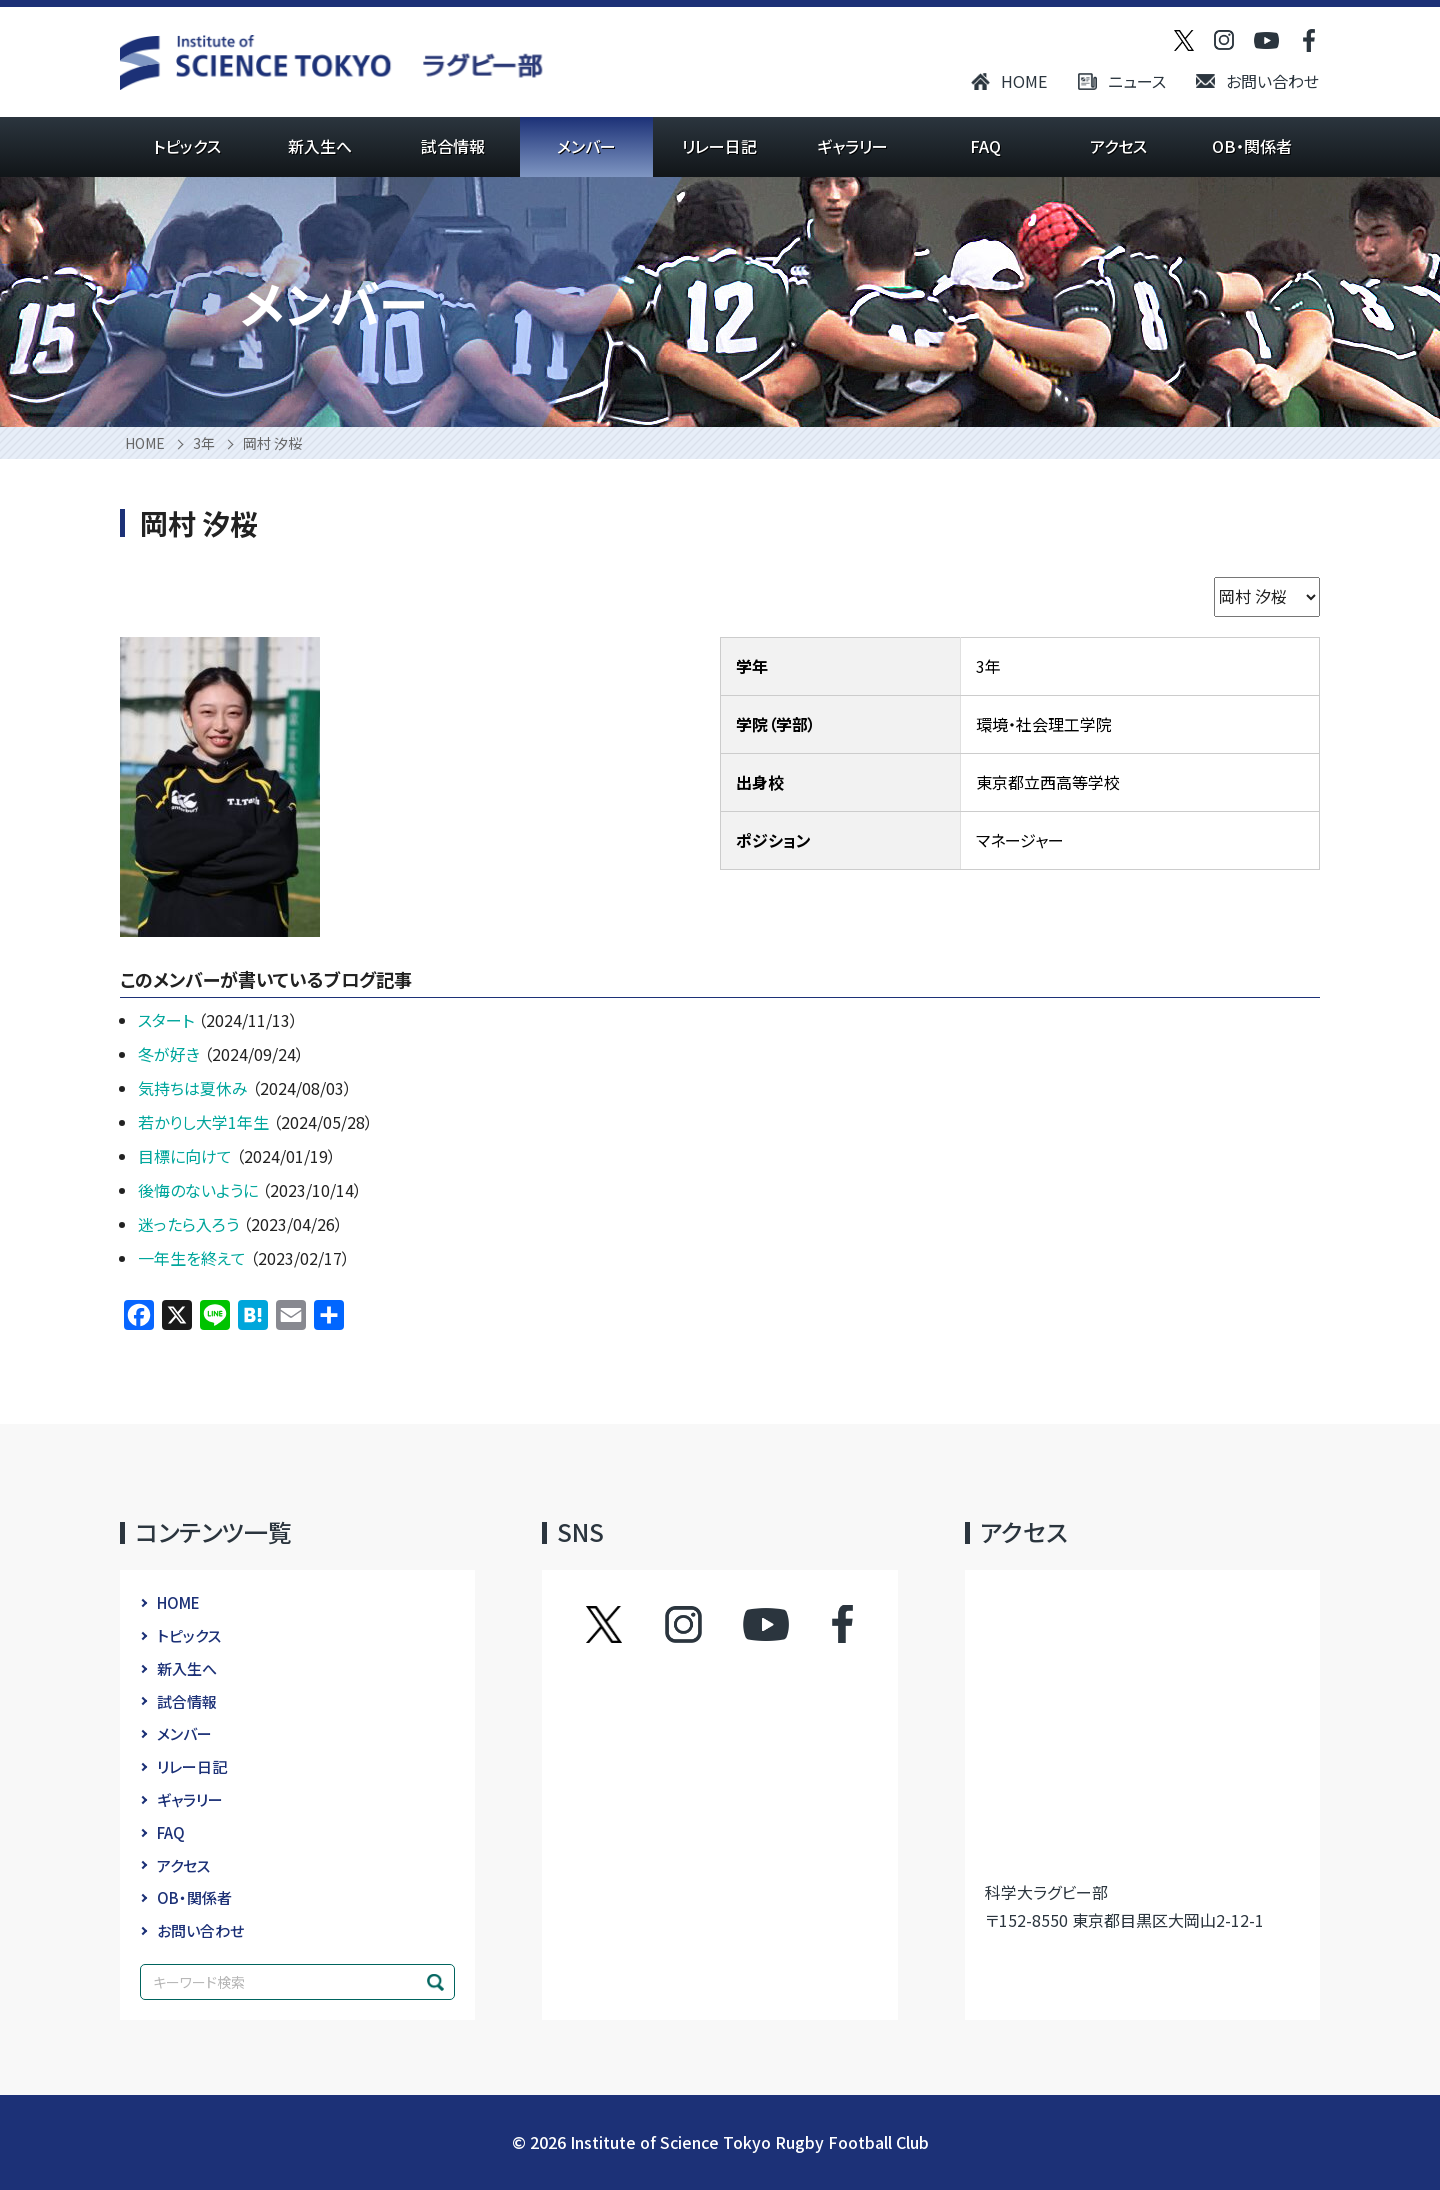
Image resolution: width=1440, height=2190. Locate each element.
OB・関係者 (1252, 146)
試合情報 (453, 146)
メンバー (586, 146)
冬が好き (171, 1054)
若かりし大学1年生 (205, 1122)
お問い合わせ (1272, 81)
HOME (1024, 81)
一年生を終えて (194, 1258)
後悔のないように (200, 1190)
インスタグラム (702, 1624)
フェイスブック (822, 1624)
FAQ (985, 146)
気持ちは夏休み (195, 1088)
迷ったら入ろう (190, 1224)
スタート (168, 1020)
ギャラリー (852, 146)
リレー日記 (719, 146)
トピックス (187, 146)
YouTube (766, 1624)
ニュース (1137, 81)
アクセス (1118, 146)
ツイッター (624, 1624)
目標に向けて (187, 1156)
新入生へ (320, 146)
